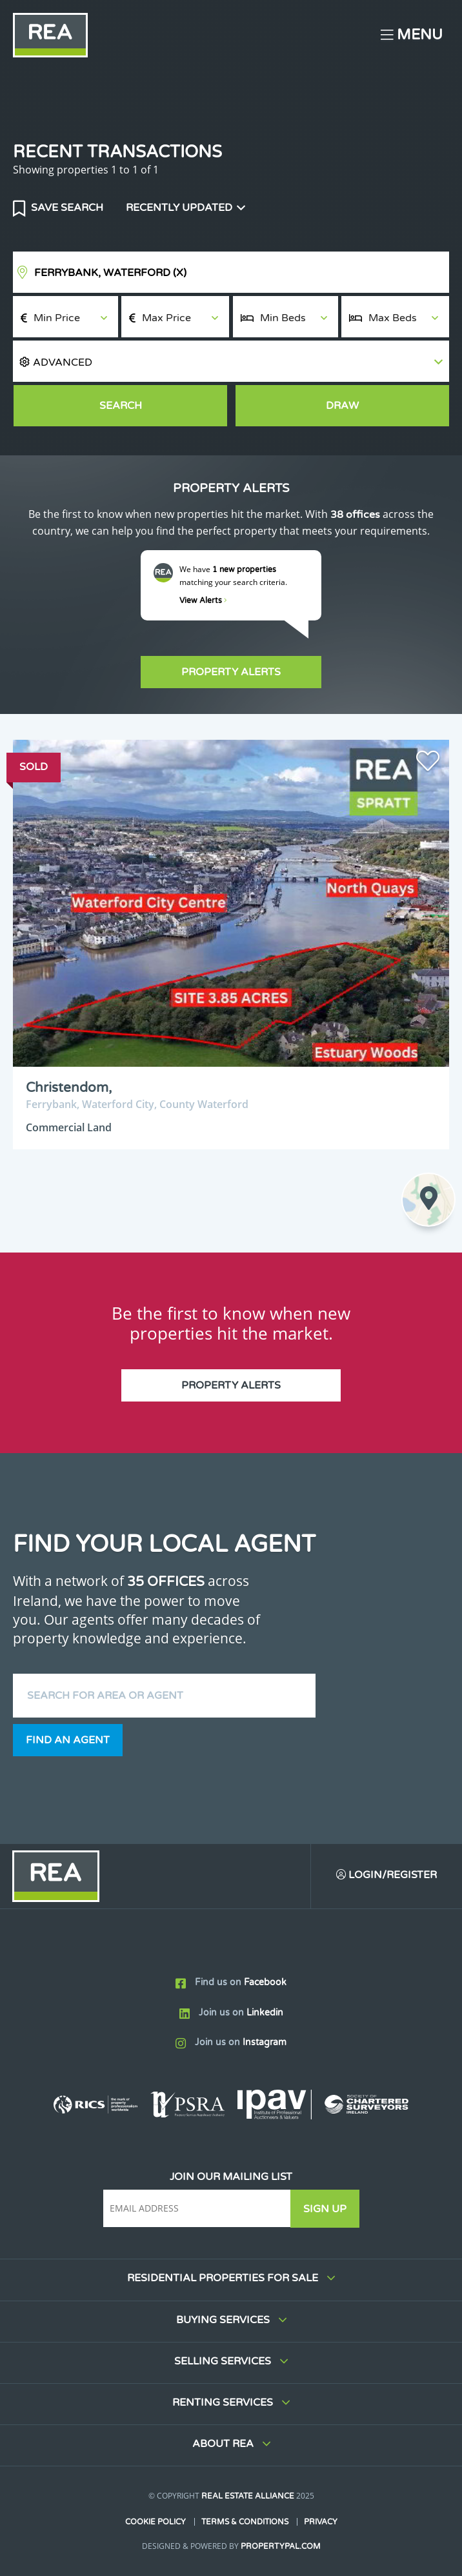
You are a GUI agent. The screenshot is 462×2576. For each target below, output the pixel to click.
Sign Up (326, 2209)
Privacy (320, 2522)
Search (120, 405)
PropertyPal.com (281, 2546)
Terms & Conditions (244, 2522)
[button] (231, 361)
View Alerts (203, 600)
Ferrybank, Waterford (110, 273)
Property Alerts (231, 672)
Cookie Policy (155, 2522)
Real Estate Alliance (247, 2496)
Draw (342, 405)
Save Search (65, 207)
